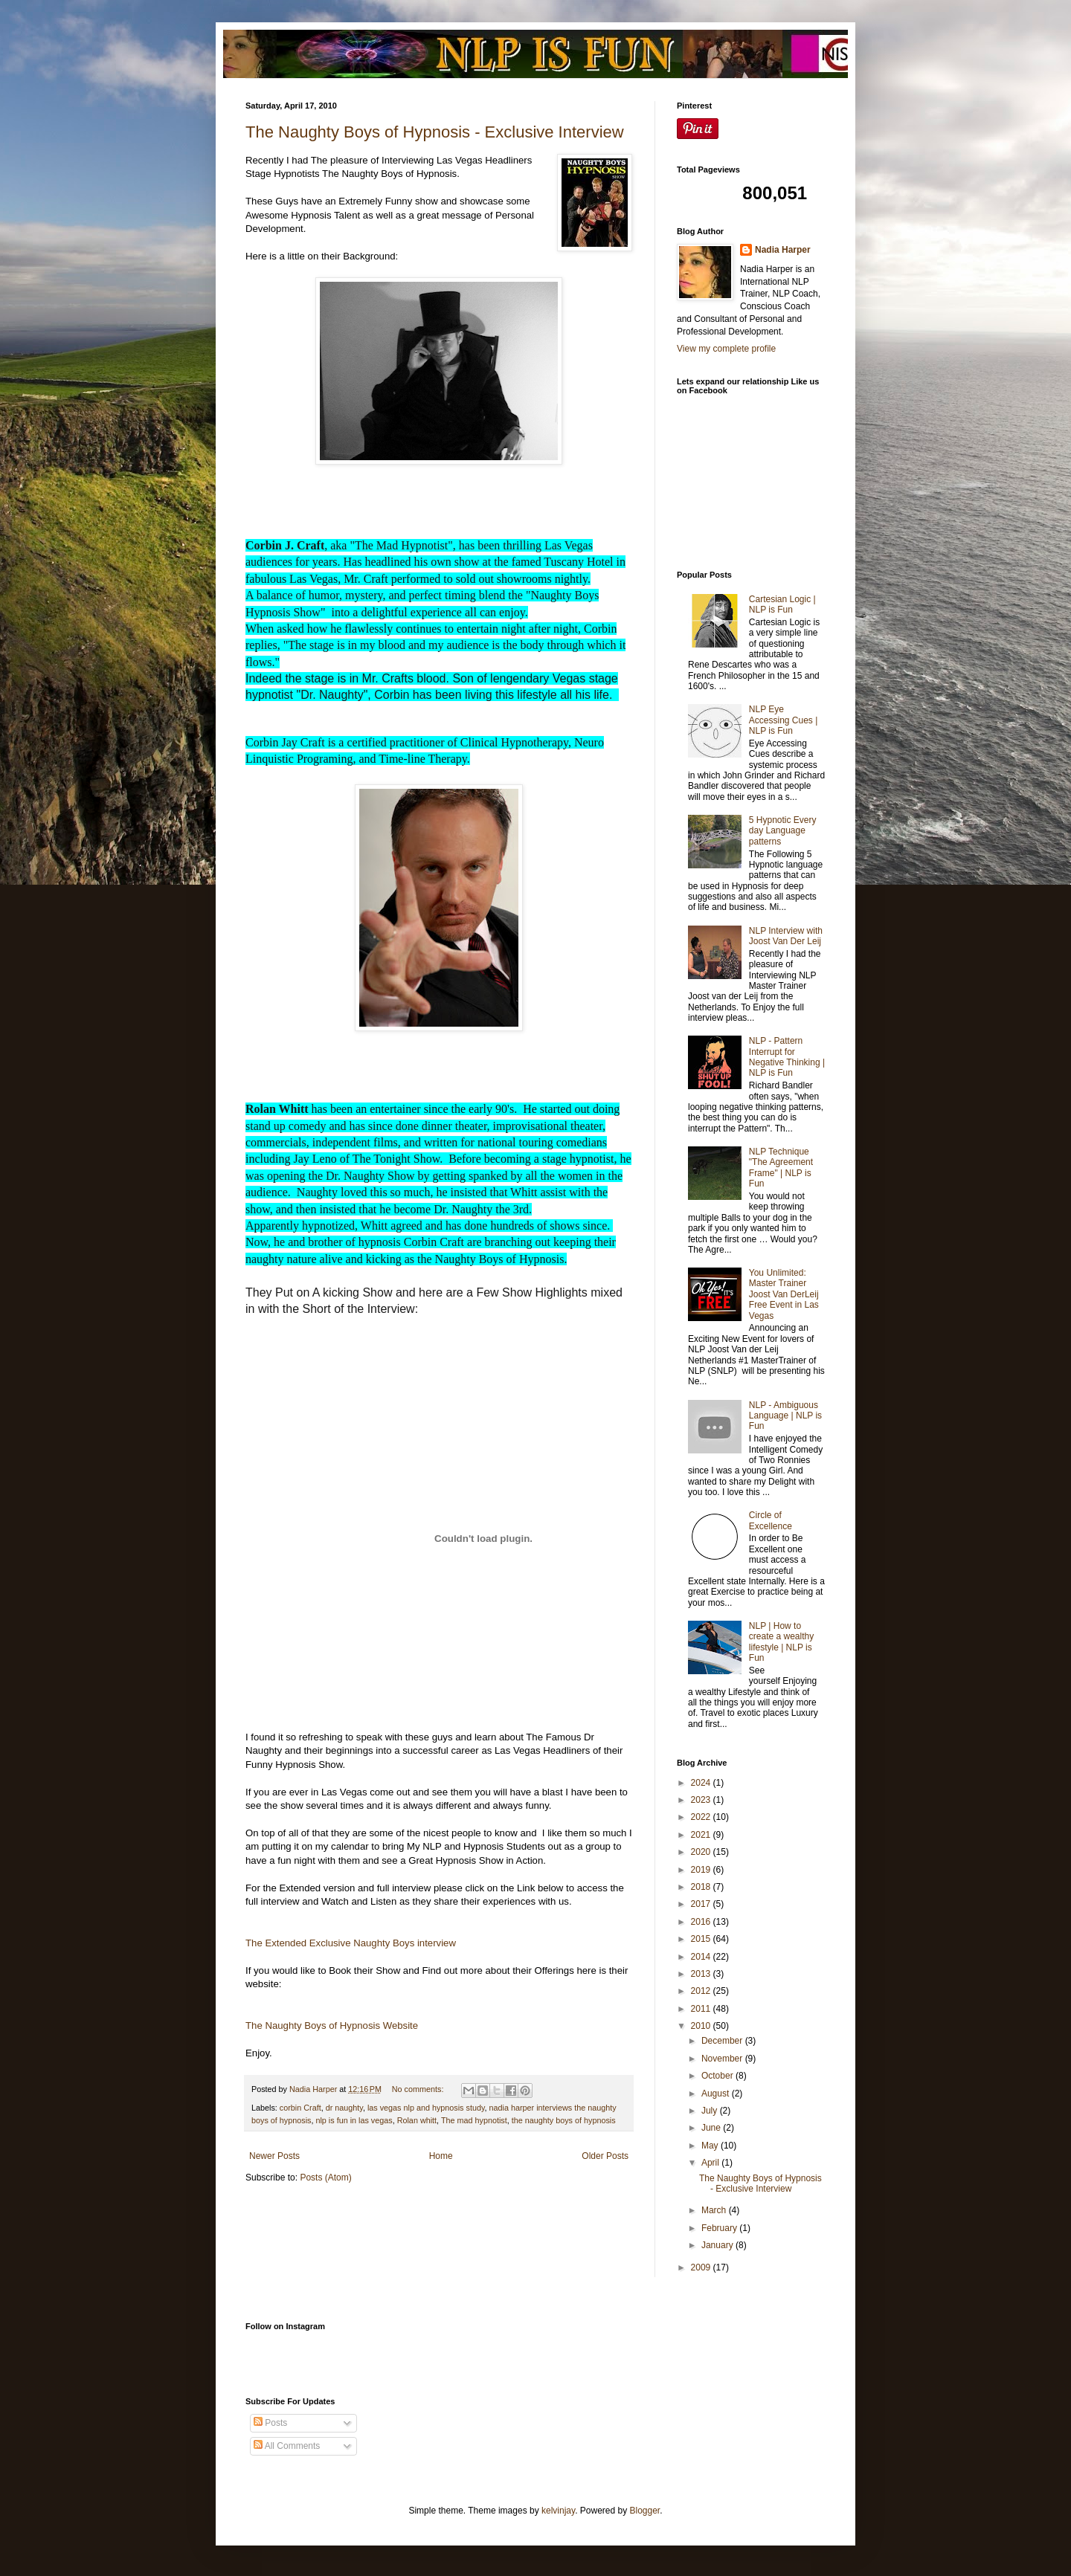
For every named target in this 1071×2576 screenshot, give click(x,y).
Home (441, 2156)
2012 (702, 1991)
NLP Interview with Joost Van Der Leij (786, 936)
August (716, 2093)
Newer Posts (274, 2156)
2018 (702, 1887)
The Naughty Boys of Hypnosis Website (331, 2025)
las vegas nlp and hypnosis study (426, 2107)
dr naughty (344, 2107)
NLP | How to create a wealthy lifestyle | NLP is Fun (781, 1642)
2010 (702, 2026)
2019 (702, 1870)
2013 (702, 1974)
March (715, 2210)
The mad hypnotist (474, 2120)
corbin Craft (300, 2107)
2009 (702, 2267)
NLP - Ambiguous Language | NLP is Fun (785, 1416)
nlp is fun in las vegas (353, 2120)
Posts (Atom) (325, 2177)
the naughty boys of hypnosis (564, 2120)
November (723, 2058)
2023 (702, 1800)
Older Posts (605, 2156)
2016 (702, 1922)
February (720, 2228)
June (712, 2128)
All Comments (287, 2446)
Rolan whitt (417, 2120)
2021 (702, 1835)
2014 (702, 1957)
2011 (702, 2009)
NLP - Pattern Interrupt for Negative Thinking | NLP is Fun (787, 1057)
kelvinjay (558, 2510)
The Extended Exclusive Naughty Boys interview (352, 1943)
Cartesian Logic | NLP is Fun (782, 604)
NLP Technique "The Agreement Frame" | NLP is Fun (781, 1167)
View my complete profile (726, 348)
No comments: (419, 2089)
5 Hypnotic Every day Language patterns (783, 831)
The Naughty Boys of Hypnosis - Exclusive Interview (434, 132)
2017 (702, 1904)
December (723, 2041)
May (711, 2145)
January (718, 2245)
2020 (702, 1852)
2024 (702, 1783)
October (718, 2075)
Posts (270, 2423)
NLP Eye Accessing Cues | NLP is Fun (783, 720)
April (711, 2162)
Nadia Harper (783, 250)
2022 (702, 1817)
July (710, 2110)
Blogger (645, 2510)
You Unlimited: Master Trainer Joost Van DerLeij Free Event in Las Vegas (784, 1294)
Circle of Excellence (770, 1520)
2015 (702, 1939)
